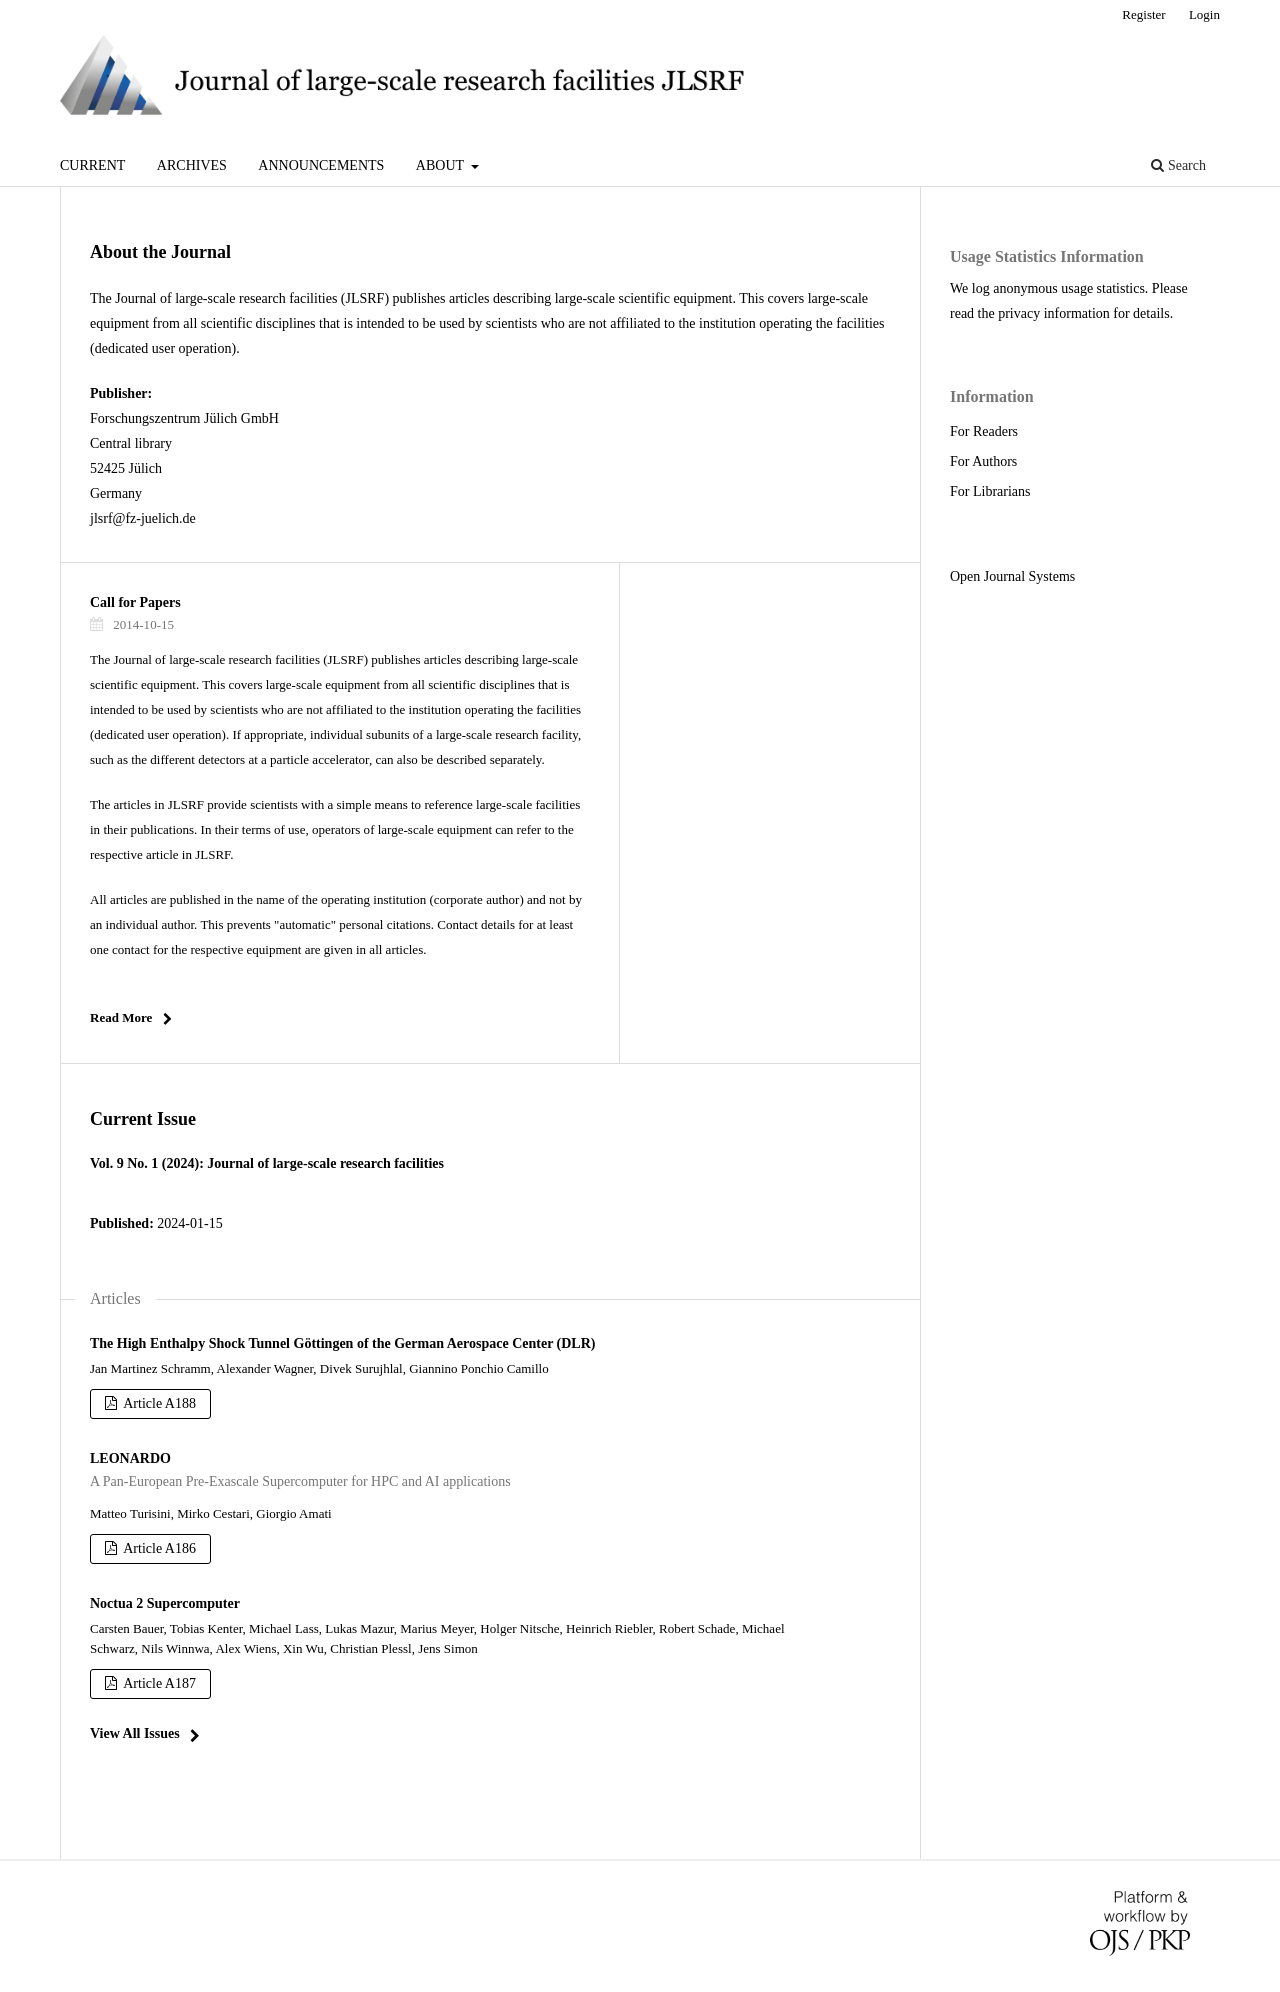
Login (1204, 14)
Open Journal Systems (1012, 576)
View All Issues (135, 1733)
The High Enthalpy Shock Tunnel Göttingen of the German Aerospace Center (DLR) (342, 1343)
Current (92, 165)
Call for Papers (135, 602)
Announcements (321, 165)
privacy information (1054, 313)
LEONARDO (490, 1472)
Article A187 (158, 1683)
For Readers (984, 431)
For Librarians (990, 491)
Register (1143, 14)
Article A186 (158, 1548)
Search (1178, 165)
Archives (192, 165)
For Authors (983, 461)
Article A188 (158, 1403)
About (441, 165)
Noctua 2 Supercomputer (165, 1603)
